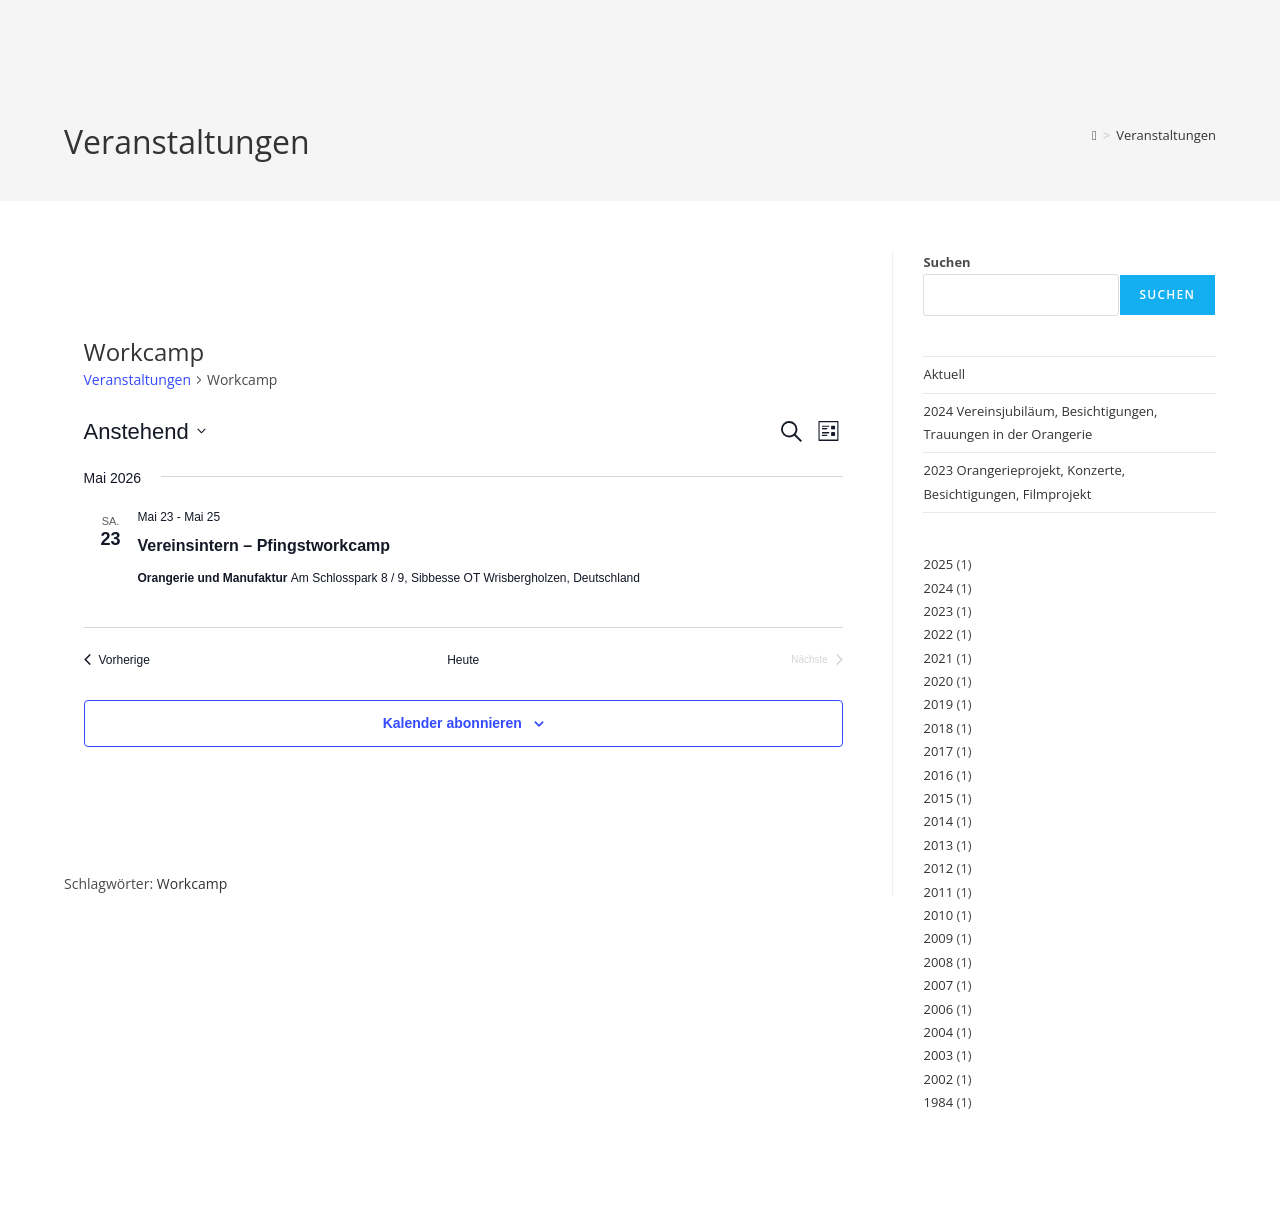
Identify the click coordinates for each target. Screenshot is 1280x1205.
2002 (938, 1079)
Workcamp (192, 883)
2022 (938, 634)
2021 (938, 658)
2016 (938, 775)
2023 (938, 611)
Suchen (946, 262)
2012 (938, 868)
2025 (938, 564)
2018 (938, 728)
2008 (938, 962)
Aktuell (944, 374)
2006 (938, 1009)
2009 (938, 938)
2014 (938, 821)
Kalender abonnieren (452, 723)
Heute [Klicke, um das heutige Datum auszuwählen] (463, 660)
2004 (938, 1032)
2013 (938, 845)
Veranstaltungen (1166, 135)
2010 (938, 915)
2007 (938, 985)
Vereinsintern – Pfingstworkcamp (264, 545)
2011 (938, 892)
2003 (938, 1055)
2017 (938, 751)
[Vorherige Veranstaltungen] (117, 660)
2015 (938, 798)
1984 (938, 1102)
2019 (938, 704)
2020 (938, 681)
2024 (938, 588)
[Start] (1094, 135)
